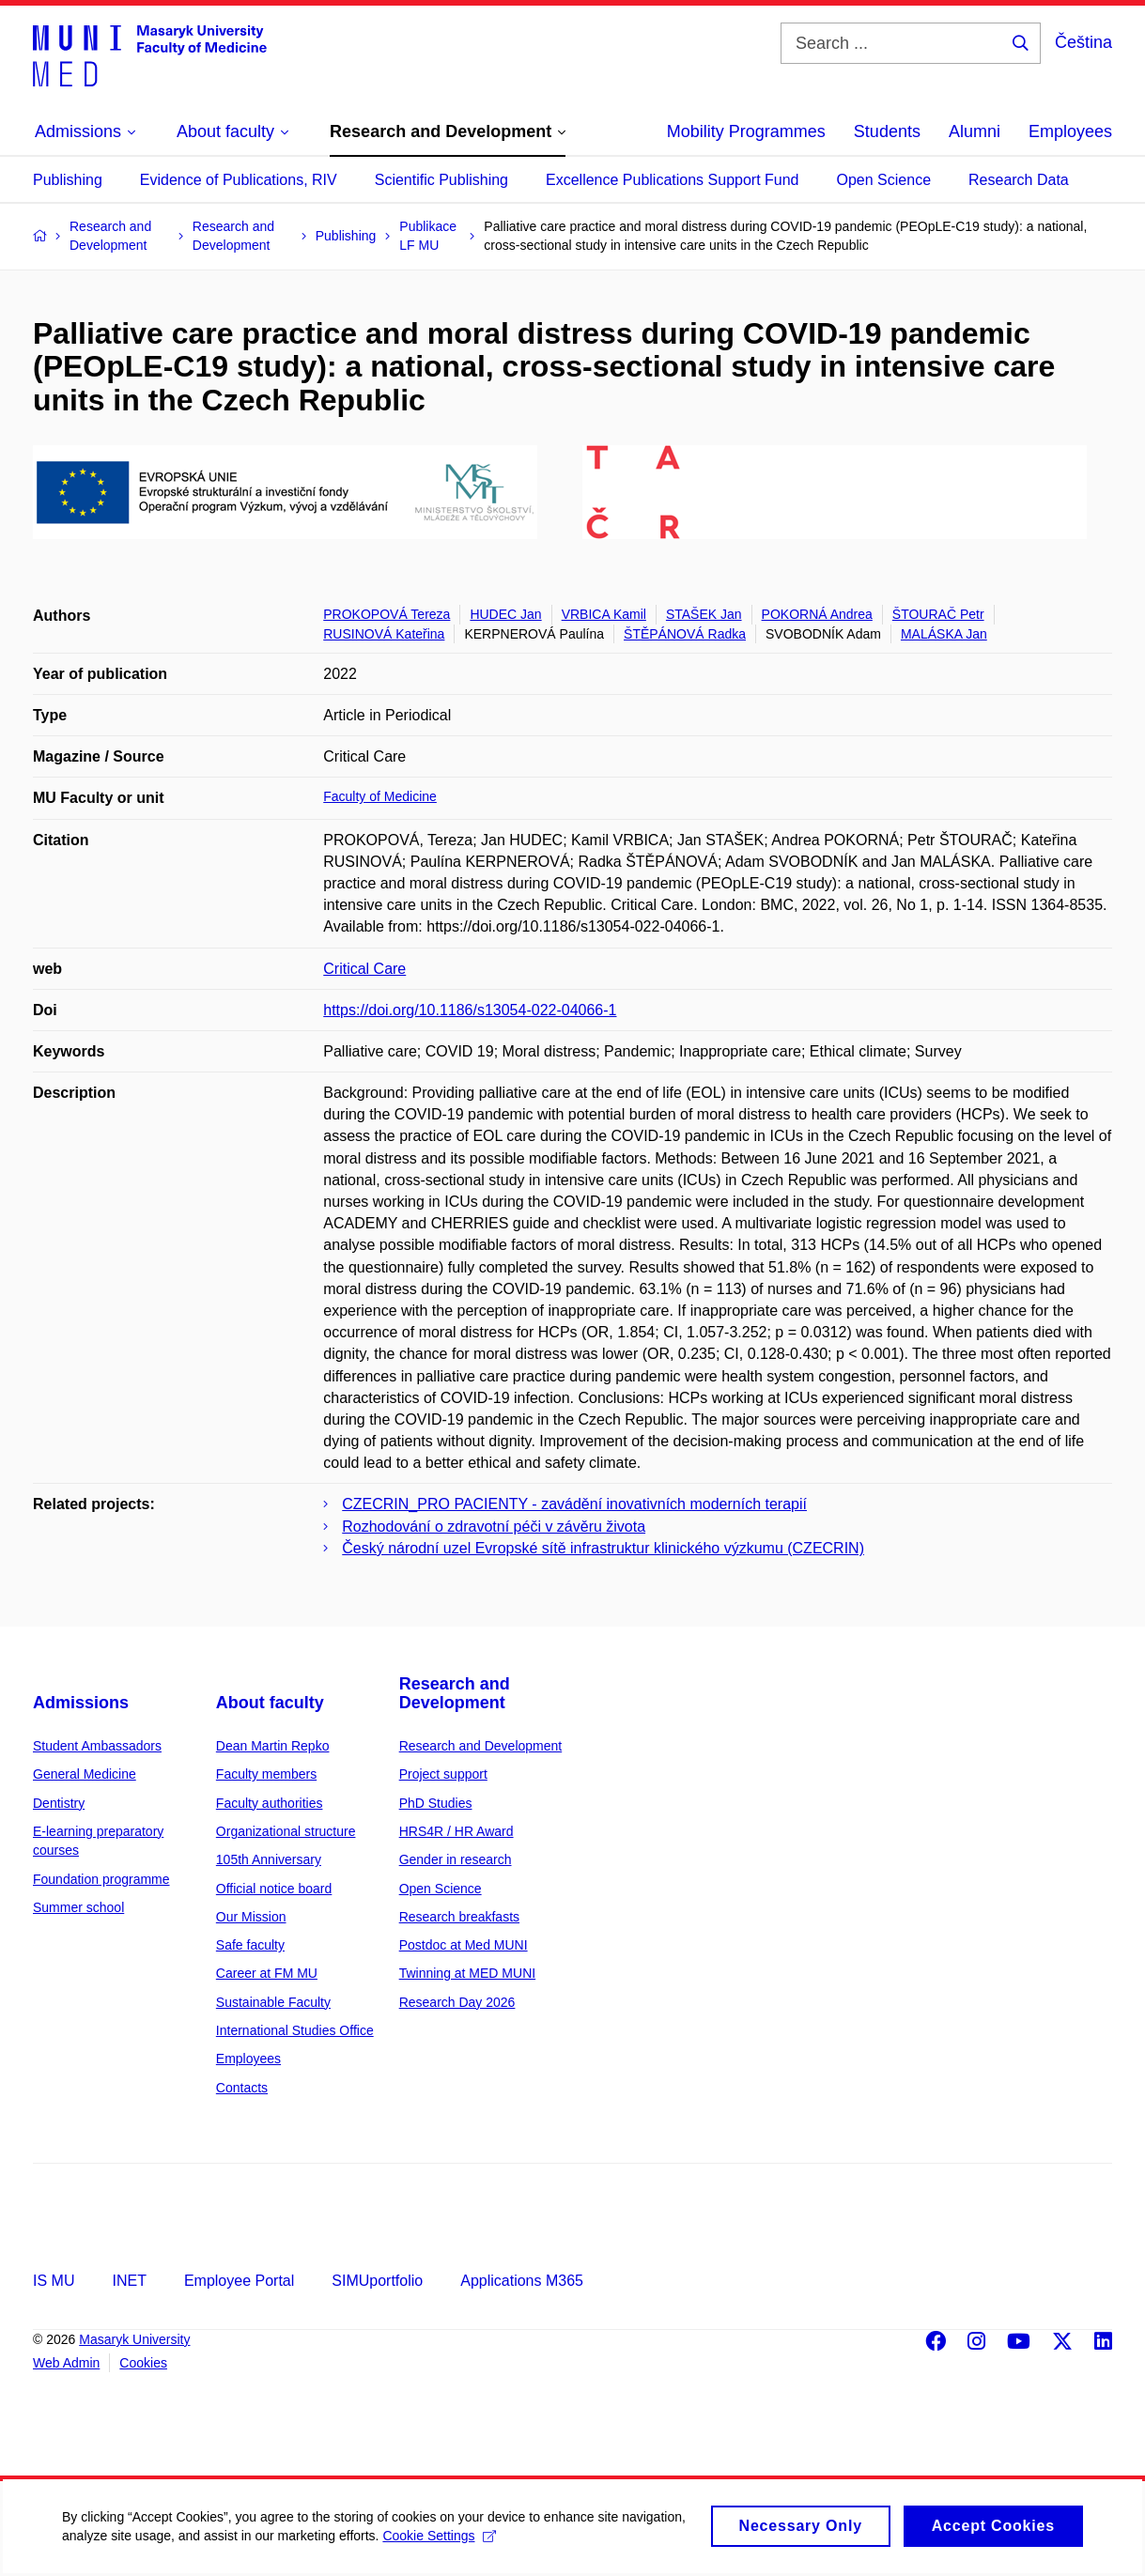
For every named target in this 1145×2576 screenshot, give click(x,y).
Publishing (67, 180)
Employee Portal (239, 2281)
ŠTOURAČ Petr (938, 614)
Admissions (81, 1702)
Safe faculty (250, 1944)
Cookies (143, 2362)
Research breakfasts (459, 1916)
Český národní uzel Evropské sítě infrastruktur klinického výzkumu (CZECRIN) (603, 1548)
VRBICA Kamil (604, 614)
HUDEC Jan (505, 614)
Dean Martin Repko (273, 1745)
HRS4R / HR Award (456, 1831)
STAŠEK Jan (704, 614)
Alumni (974, 131)
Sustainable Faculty (273, 2002)
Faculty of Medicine (380, 796)
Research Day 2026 (457, 2002)
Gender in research (455, 1859)
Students (887, 131)
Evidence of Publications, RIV (238, 180)
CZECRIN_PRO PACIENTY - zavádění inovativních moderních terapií (574, 1504)
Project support (443, 1774)
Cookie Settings (510, 2546)
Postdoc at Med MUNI (463, 1944)
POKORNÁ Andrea (817, 614)
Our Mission (251, 1916)
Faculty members (266, 1774)
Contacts (242, 2087)
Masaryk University (134, 2339)
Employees (1070, 131)
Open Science (884, 180)
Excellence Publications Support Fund (672, 180)
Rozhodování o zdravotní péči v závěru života (493, 1527)
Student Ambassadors (97, 1745)
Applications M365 (521, 2281)
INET (129, 2281)
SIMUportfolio (377, 2281)
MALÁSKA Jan (944, 633)
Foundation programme (101, 1879)
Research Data (1018, 180)
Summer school (78, 1907)
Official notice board (274, 1888)
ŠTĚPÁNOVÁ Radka (685, 633)
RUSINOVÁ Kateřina (383, 633)
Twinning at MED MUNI (467, 1973)
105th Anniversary (268, 1859)
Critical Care (364, 969)
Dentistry (59, 1803)
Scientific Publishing (441, 180)
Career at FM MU (266, 1973)
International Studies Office (295, 2030)
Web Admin (66, 2362)
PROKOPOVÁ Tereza (386, 614)
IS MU (53, 2281)
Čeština (1083, 42)
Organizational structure (286, 1831)
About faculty (270, 1702)
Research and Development (454, 1693)
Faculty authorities (269, 1803)
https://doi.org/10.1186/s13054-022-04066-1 (469, 1010)
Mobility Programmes (746, 131)
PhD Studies (435, 1803)
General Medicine (84, 1774)
